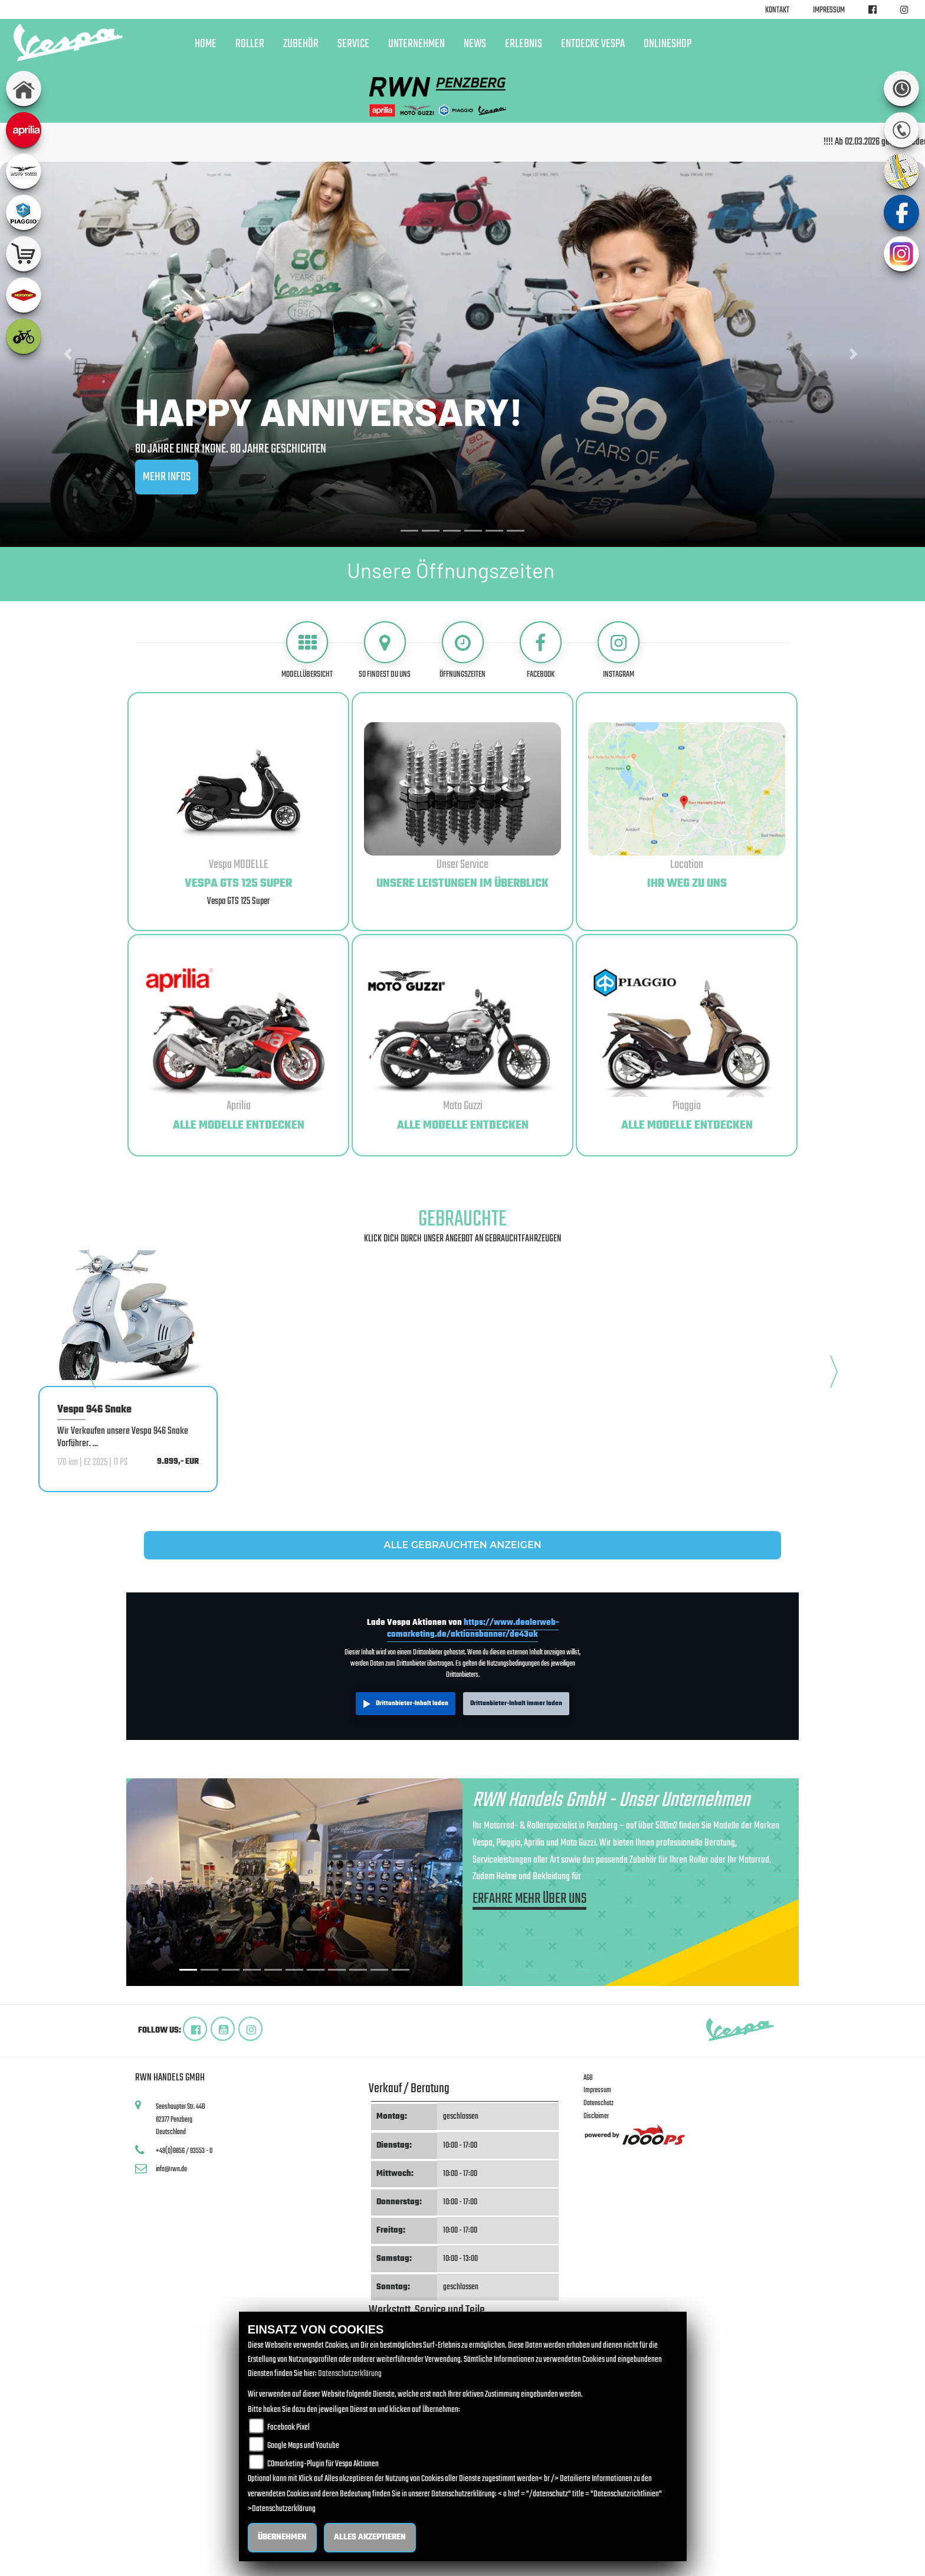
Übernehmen (282, 2537)
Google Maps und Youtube (303, 2446)
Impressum (829, 10)
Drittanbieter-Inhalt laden (412, 1703)
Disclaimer (596, 2116)
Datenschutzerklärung (350, 2374)
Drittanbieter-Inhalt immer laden (516, 1703)
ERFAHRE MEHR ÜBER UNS (529, 1901)
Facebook (541, 674)
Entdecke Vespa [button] (593, 44)
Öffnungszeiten (462, 674)
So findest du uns (385, 674)
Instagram (618, 674)
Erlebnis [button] (523, 44)
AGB (588, 2078)
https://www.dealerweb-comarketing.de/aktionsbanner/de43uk (473, 1628)
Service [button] (353, 44)
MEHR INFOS (167, 477)
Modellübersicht (307, 674)
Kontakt (777, 10)
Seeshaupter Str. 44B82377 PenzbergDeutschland (180, 2119)
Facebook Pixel (288, 2427)
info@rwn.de (171, 2169)
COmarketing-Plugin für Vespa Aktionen (323, 2463)
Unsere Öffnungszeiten (451, 570)
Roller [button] (249, 44)
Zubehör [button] (301, 44)
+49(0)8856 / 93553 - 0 (184, 2151)
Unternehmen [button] (416, 44)
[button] (69, 354)
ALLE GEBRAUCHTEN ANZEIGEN (462, 1545)
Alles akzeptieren (370, 2537)
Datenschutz (598, 2103)
